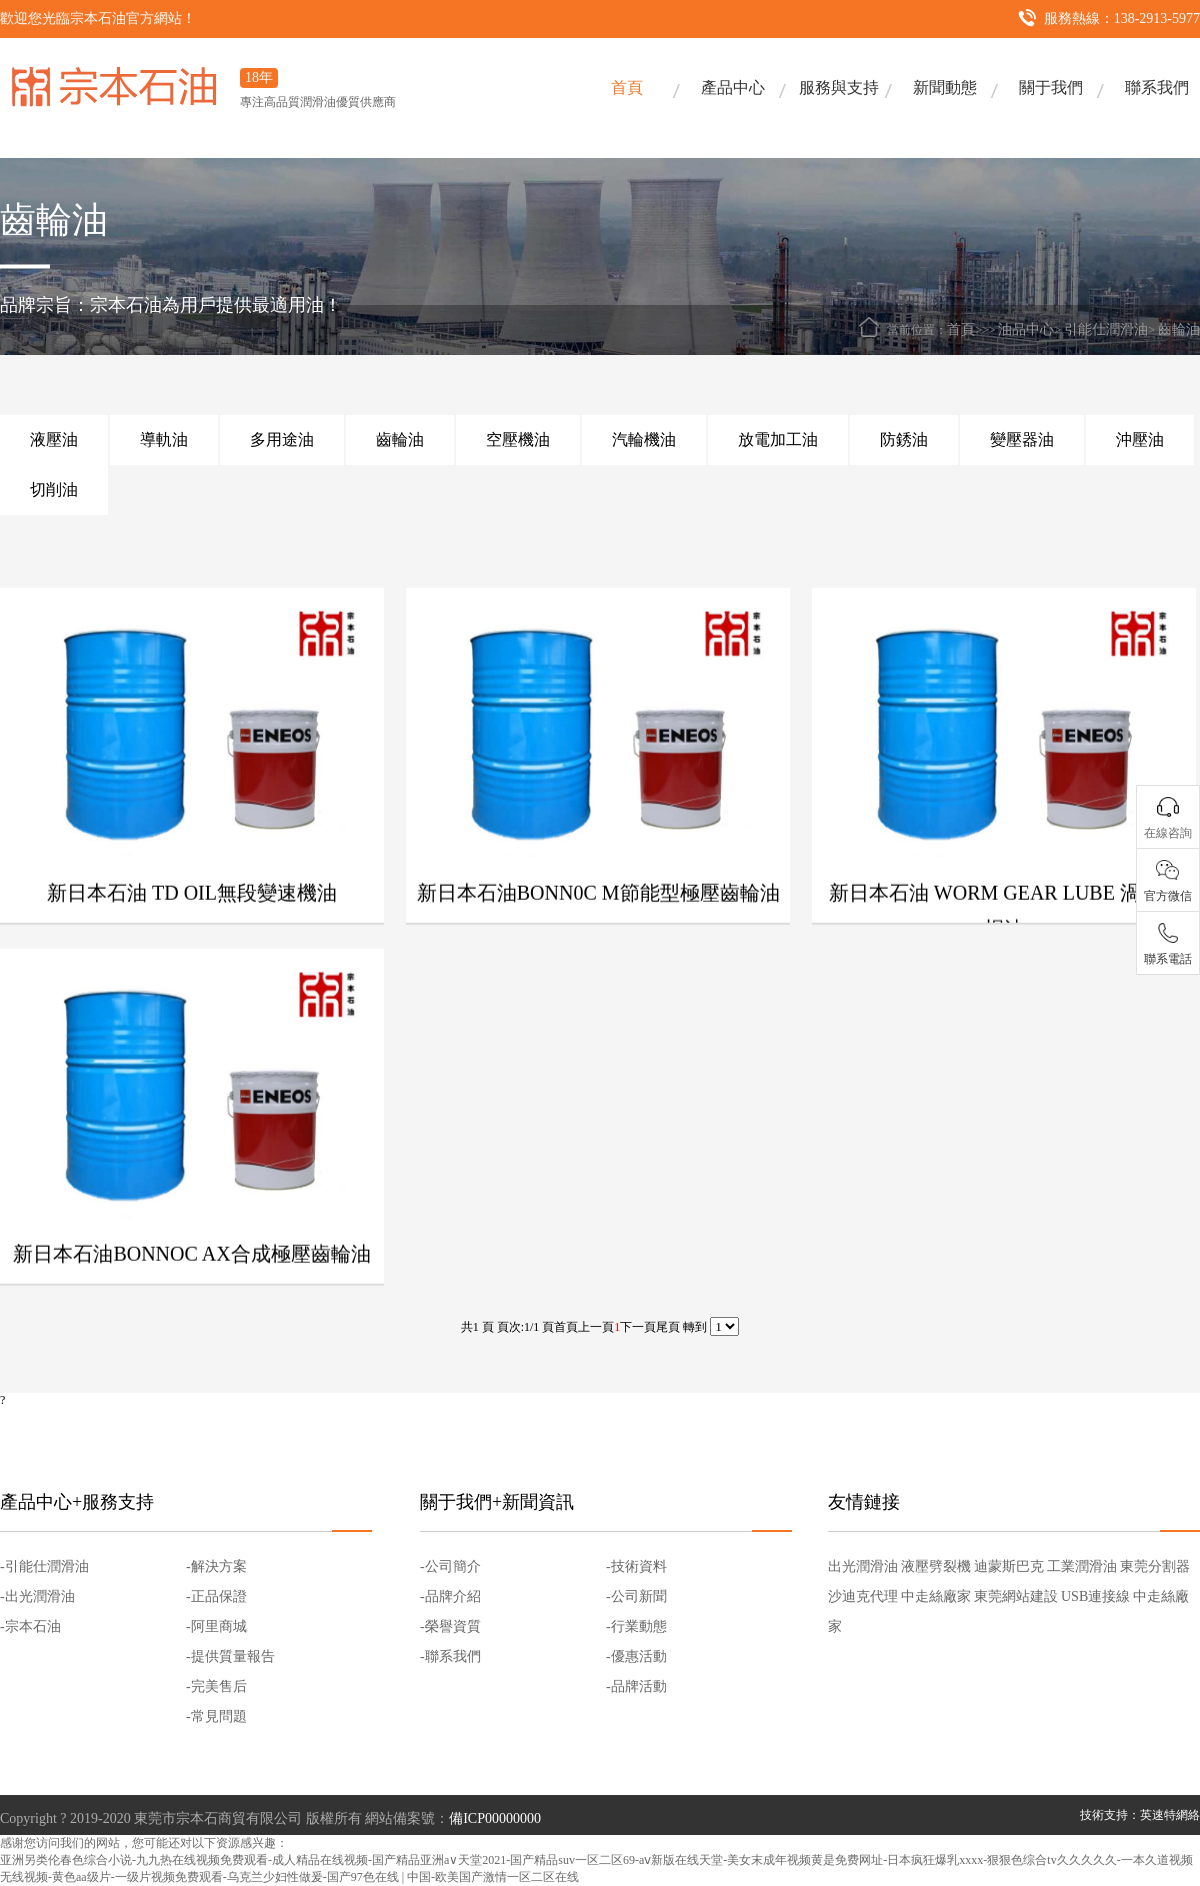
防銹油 (904, 439)
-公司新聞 (636, 1596)
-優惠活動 (636, 1656)
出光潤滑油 (863, 1566)
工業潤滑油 (1082, 1566)
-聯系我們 (450, 1656)
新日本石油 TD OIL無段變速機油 (192, 926)
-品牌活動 (636, 1686)
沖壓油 (1140, 439)
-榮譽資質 (450, 1626)
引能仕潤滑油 (1106, 329)
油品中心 (1026, 329)
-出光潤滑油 (37, 1596)
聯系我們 (1157, 87)
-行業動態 (636, 1626)
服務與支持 (839, 87)
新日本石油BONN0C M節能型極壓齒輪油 (598, 926)
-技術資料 (636, 1566)
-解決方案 (216, 1566)
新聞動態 (945, 87)
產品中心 (733, 87)
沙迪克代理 (863, 1596)
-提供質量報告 (230, 1656)
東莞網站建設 (1016, 1596)
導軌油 (164, 439)
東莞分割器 (1155, 1566)
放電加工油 (778, 439)
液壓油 (54, 439)
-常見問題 (216, 1716)
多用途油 (282, 439)
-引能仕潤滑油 (44, 1566)
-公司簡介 (450, 1566)
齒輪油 (1179, 329)
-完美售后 (216, 1686)
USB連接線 (1095, 1596)
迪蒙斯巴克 (1009, 1566)
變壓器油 (1022, 439)
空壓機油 (518, 439)
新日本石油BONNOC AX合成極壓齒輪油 (191, 1287)
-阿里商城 (216, 1626)
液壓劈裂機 (936, 1566)
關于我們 (1051, 87)
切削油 (54, 489)
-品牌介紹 (450, 1596)
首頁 (627, 87)
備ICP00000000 (495, 1818)
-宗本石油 (30, 1626)
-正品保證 (216, 1596)
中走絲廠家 (936, 1596)
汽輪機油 (644, 439)
